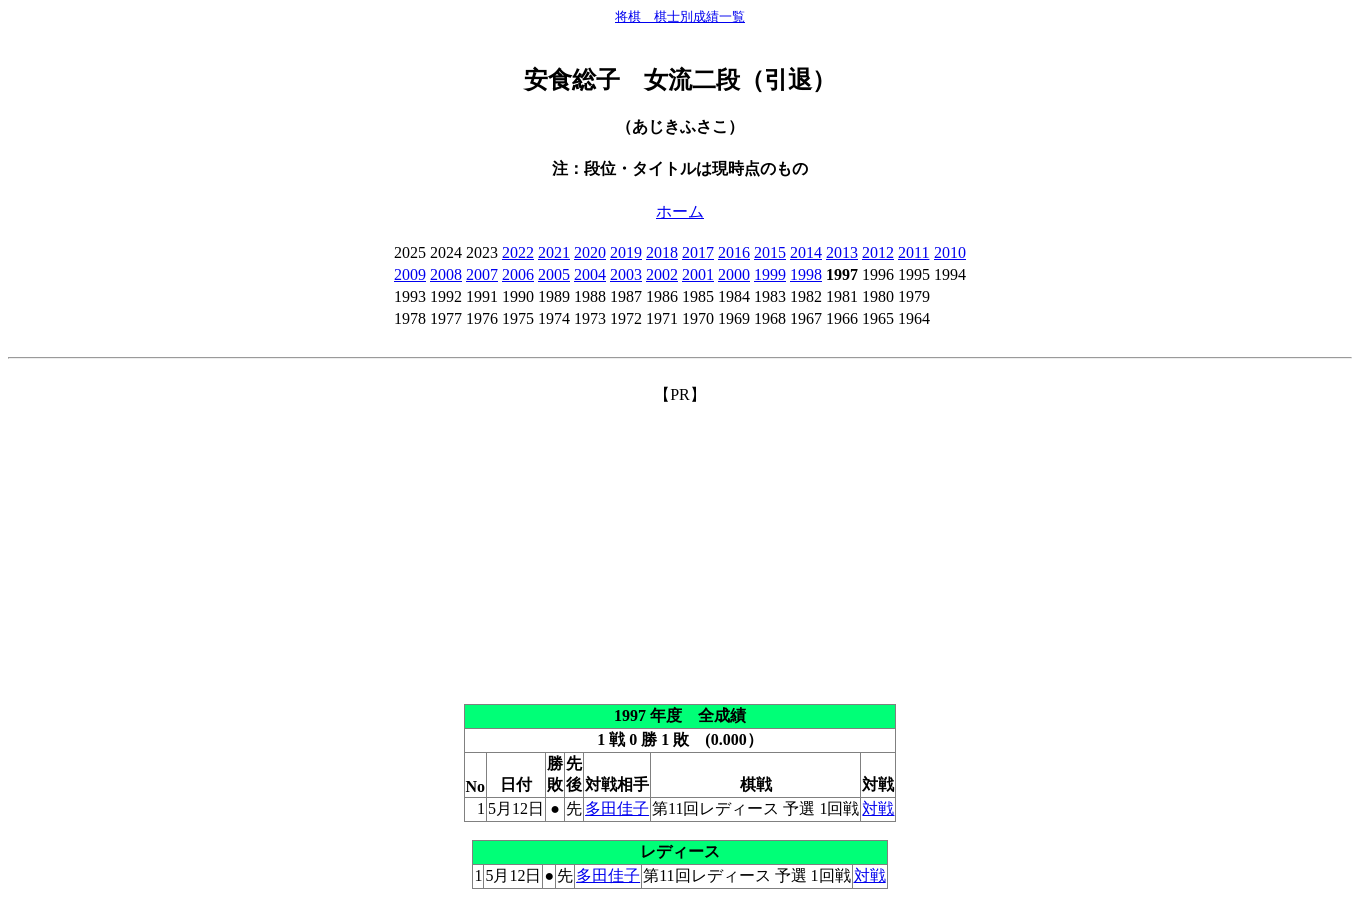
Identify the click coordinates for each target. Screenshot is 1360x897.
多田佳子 (617, 808)
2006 (518, 274)
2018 (662, 252)
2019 (626, 252)
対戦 (878, 808)
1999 (770, 274)
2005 (554, 274)
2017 (698, 252)
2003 (626, 274)
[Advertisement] (680, 546)
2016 (734, 252)
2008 (446, 274)
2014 (806, 252)
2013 (842, 252)
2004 (590, 274)
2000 (734, 274)
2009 (410, 274)
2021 (554, 252)
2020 (590, 252)
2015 (770, 252)
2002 (662, 274)
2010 (950, 252)
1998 (806, 274)
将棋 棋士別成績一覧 (680, 16)
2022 (518, 252)
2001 (698, 274)
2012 (878, 252)
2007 (482, 274)
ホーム (680, 211)
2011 (913, 252)
